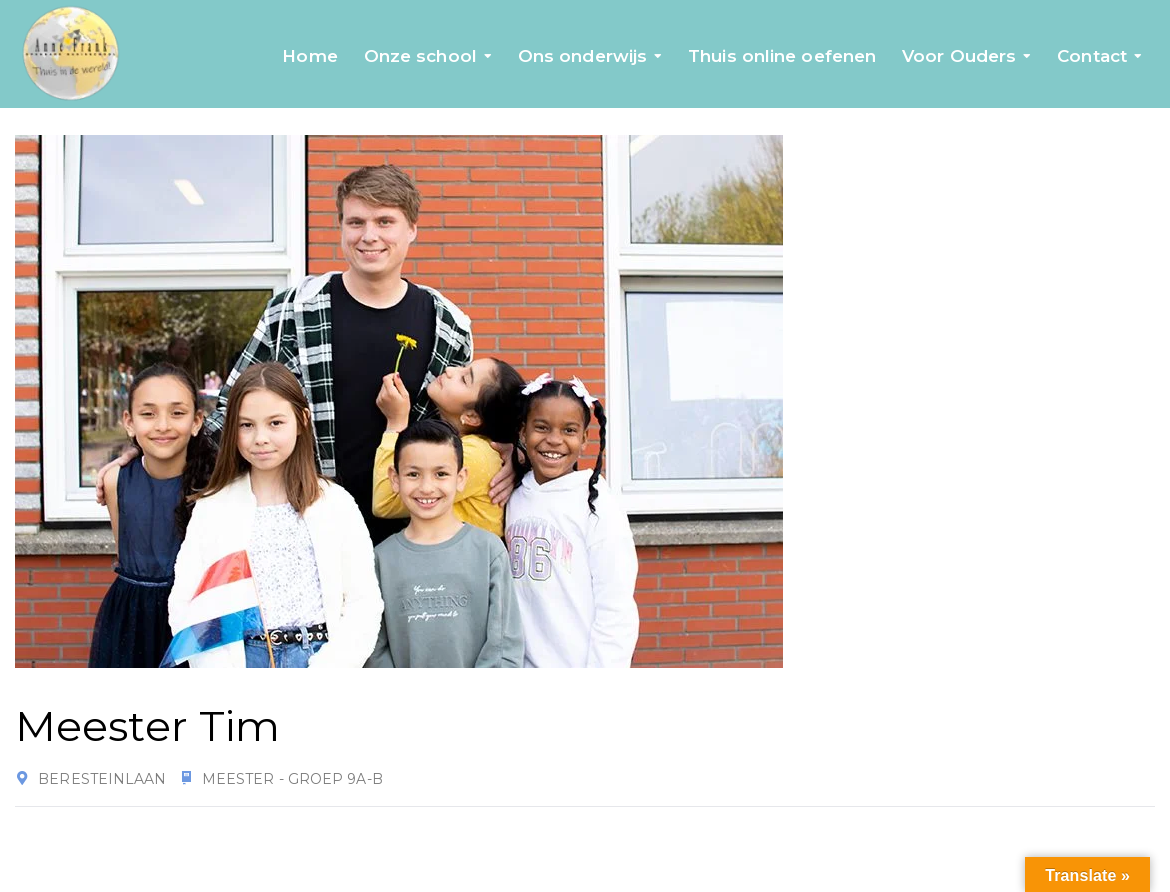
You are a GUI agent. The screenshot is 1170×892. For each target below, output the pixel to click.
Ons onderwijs (582, 56)
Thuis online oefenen (782, 56)
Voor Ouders (959, 56)
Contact (1092, 56)
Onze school (420, 56)
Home (309, 56)
